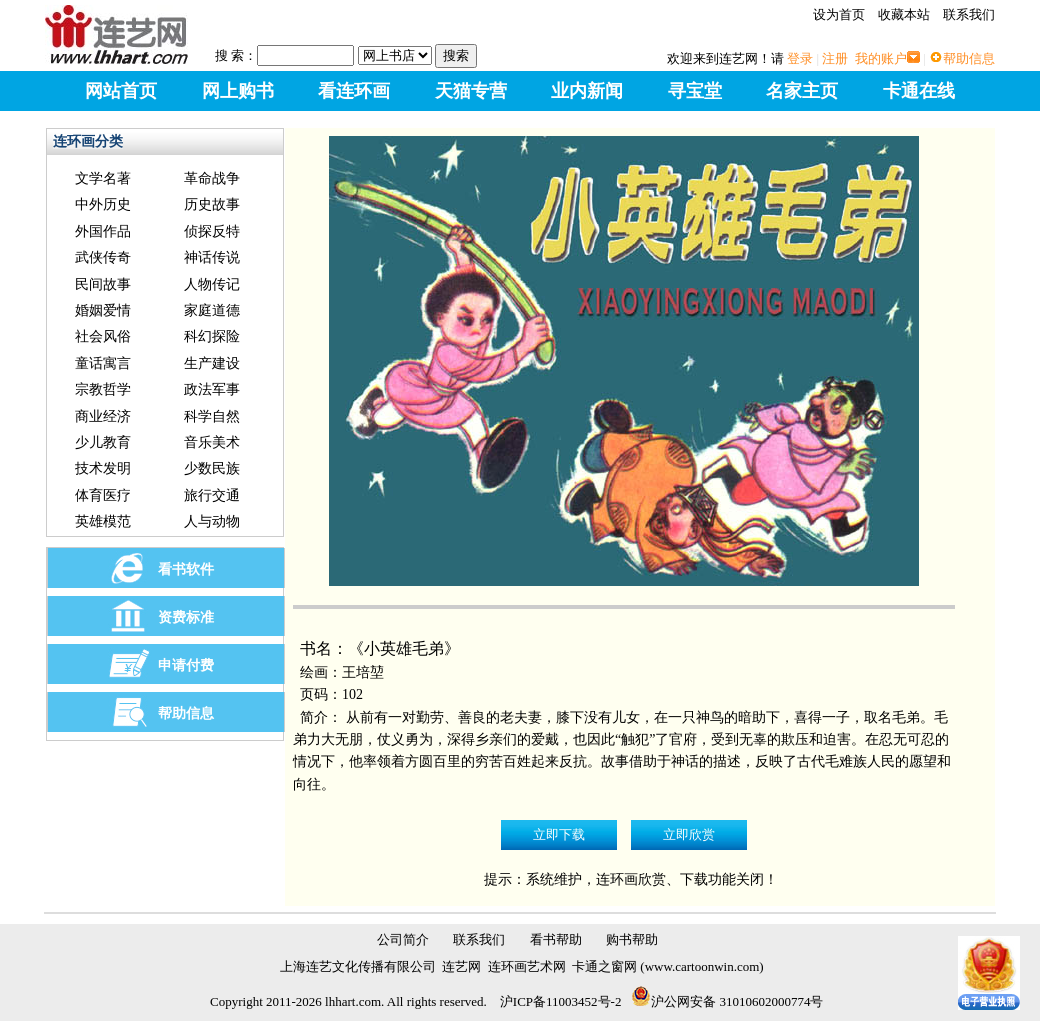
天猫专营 (471, 91)
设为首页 (839, 14)
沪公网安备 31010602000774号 (727, 1001)
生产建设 (212, 363)
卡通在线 (919, 91)
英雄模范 (103, 521)
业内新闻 (587, 91)
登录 (800, 58)
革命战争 (212, 178)
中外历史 (103, 204)
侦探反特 (212, 231)
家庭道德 (212, 310)
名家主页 (802, 91)
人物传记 (212, 284)
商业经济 (103, 416)
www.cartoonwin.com (702, 966)
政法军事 (212, 389)
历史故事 (212, 204)
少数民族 (212, 468)
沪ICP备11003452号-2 (561, 1001)
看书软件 (186, 569)
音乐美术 (212, 442)
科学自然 (212, 416)
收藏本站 (904, 14)
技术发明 (103, 468)
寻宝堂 (695, 91)
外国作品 (103, 231)
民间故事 (103, 284)
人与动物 (212, 521)
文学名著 (103, 178)
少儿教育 (103, 442)
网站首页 (121, 91)
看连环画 (354, 91)
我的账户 (881, 58)
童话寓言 (103, 363)
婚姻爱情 (103, 310)
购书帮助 (632, 939)
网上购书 (238, 91)
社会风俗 (103, 336)
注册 (835, 58)
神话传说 (212, 257)
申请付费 (186, 665)
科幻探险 (212, 336)
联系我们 (969, 14)
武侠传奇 (103, 257)
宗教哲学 (103, 389)
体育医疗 (103, 495)
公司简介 (403, 939)
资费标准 (186, 617)
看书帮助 (556, 939)
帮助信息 (969, 58)
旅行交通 (212, 495)
